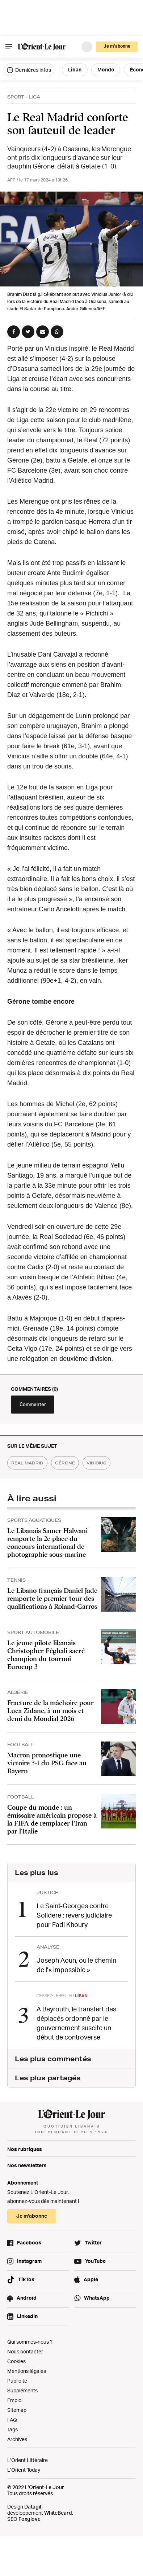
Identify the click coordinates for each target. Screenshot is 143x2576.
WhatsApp (97, 2298)
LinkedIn (27, 2316)
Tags (12, 2429)
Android (27, 2298)
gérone (65, 1463)
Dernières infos (29, 70)
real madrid (27, 1463)
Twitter (93, 2242)
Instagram (29, 2261)
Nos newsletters (27, 2165)
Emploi (14, 2400)
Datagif (33, 2506)
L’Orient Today (23, 2470)
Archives (17, 2439)
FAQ (12, 2420)
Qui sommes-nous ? (29, 2342)
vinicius (96, 1463)
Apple (91, 2279)
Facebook (29, 2242)
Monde (105, 69)
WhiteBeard (58, 2513)
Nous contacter (25, 2351)
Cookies (16, 2361)
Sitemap (16, 2410)
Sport (15, 97)
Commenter (33, 1404)
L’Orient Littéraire (27, 2460)
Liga (34, 97)
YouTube (95, 2261)
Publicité (17, 2381)
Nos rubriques (24, 2149)
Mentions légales (26, 2371)
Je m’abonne (117, 46)
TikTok (26, 2279)
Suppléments (22, 2390)
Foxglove (29, 2519)
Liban (74, 69)
